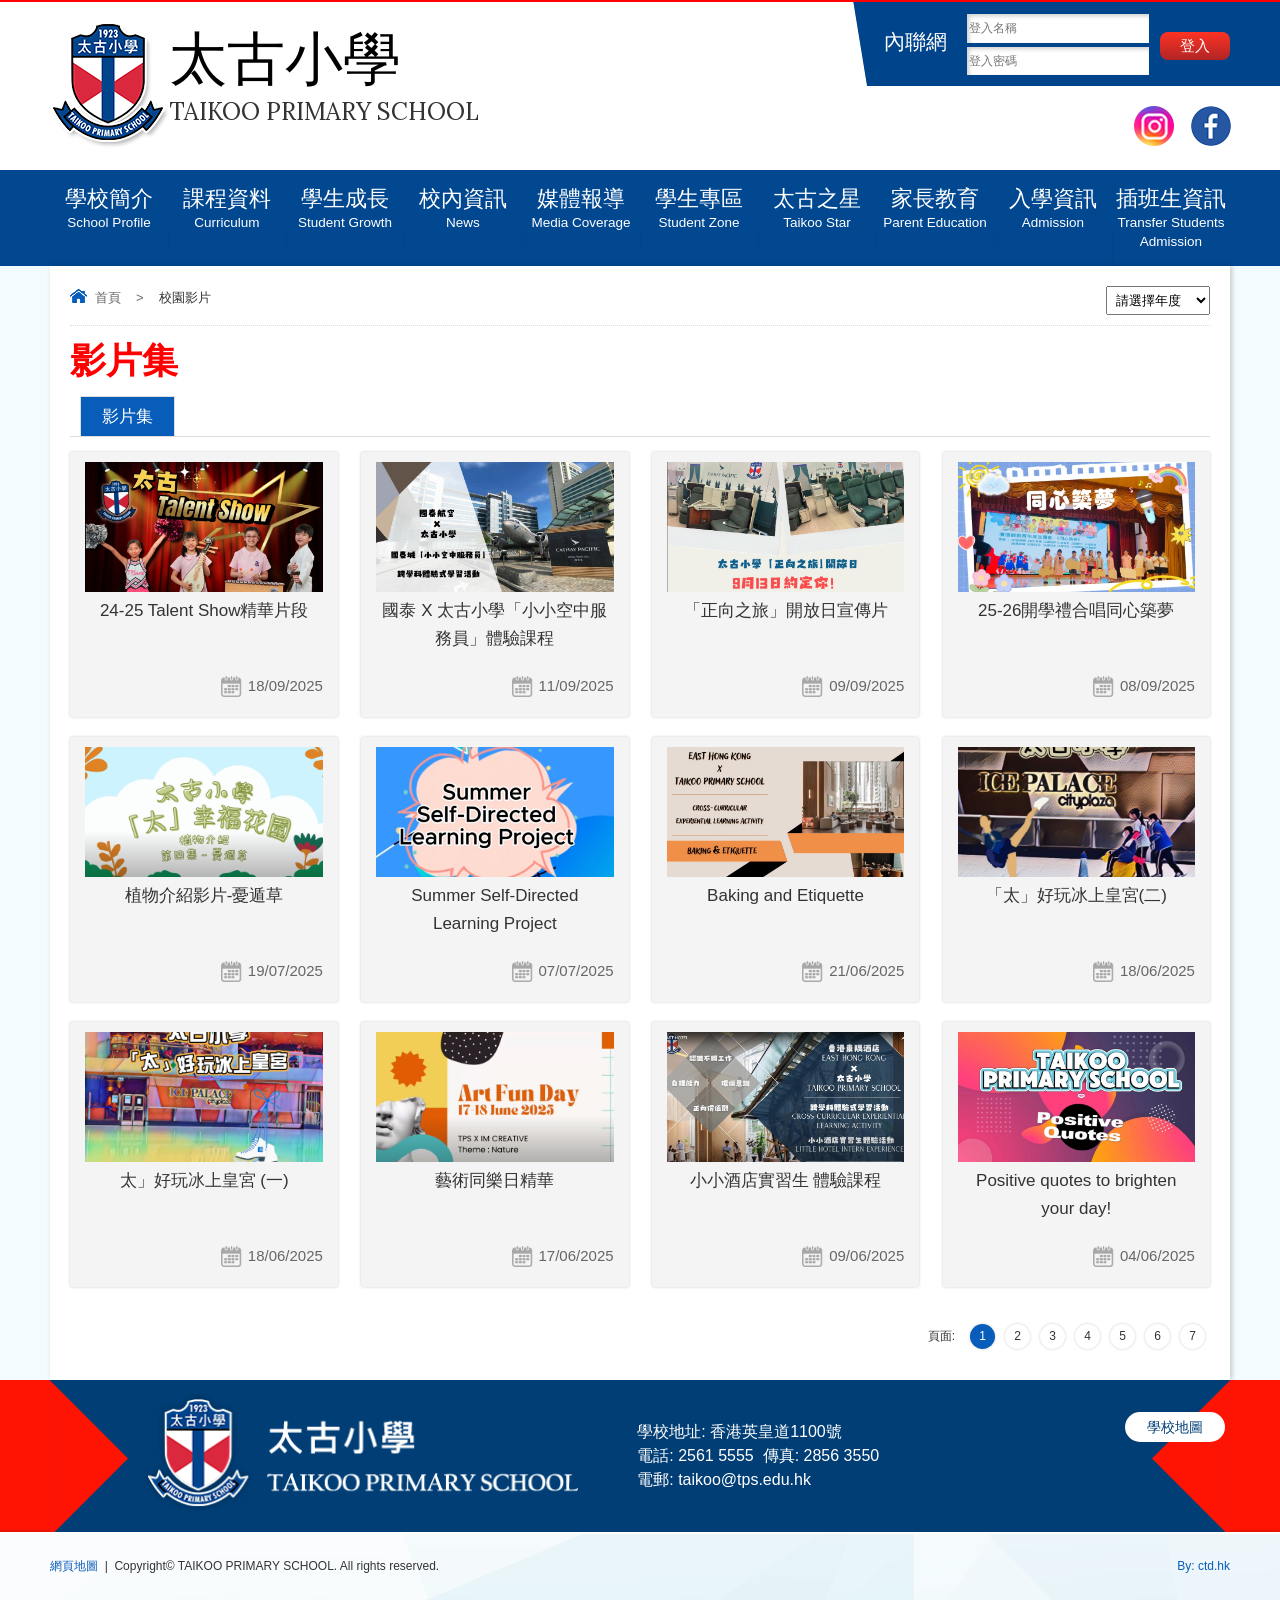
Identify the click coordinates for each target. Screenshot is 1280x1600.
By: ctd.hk (1203, 1566)
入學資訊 (1053, 201)
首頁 (108, 297)
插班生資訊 (1171, 210)
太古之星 (817, 201)
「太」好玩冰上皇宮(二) (1076, 895)
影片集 (127, 416)
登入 (1195, 45)
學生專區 (699, 201)
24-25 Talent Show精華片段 (204, 610)
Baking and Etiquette (785, 895)
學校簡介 (109, 201)
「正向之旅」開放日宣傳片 (786, 610)
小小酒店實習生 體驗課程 (786, 1180)
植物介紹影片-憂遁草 (204, 895)
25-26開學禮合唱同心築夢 (1076, 610)
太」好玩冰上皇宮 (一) (204, 1180)
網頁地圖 (74, 1566)
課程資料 (227, 201)
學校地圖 (1175, 1427)
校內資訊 (463, 201)
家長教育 (935, 201)
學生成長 (345, 201)
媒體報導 (581, 201)
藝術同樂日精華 (494, 1180)
